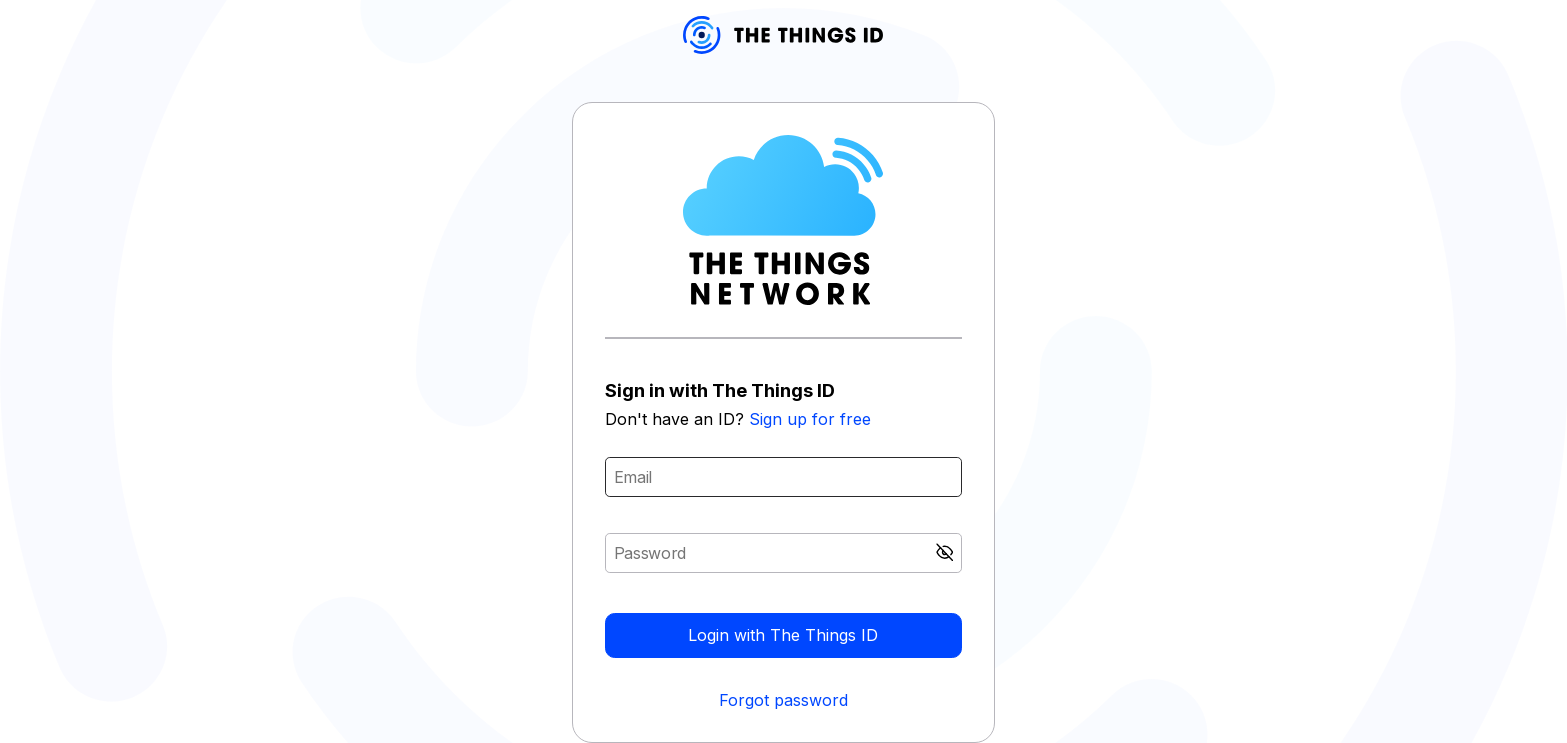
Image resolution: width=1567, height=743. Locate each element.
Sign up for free (810, 419)
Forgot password (783, 700)
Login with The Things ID (783, 635)
